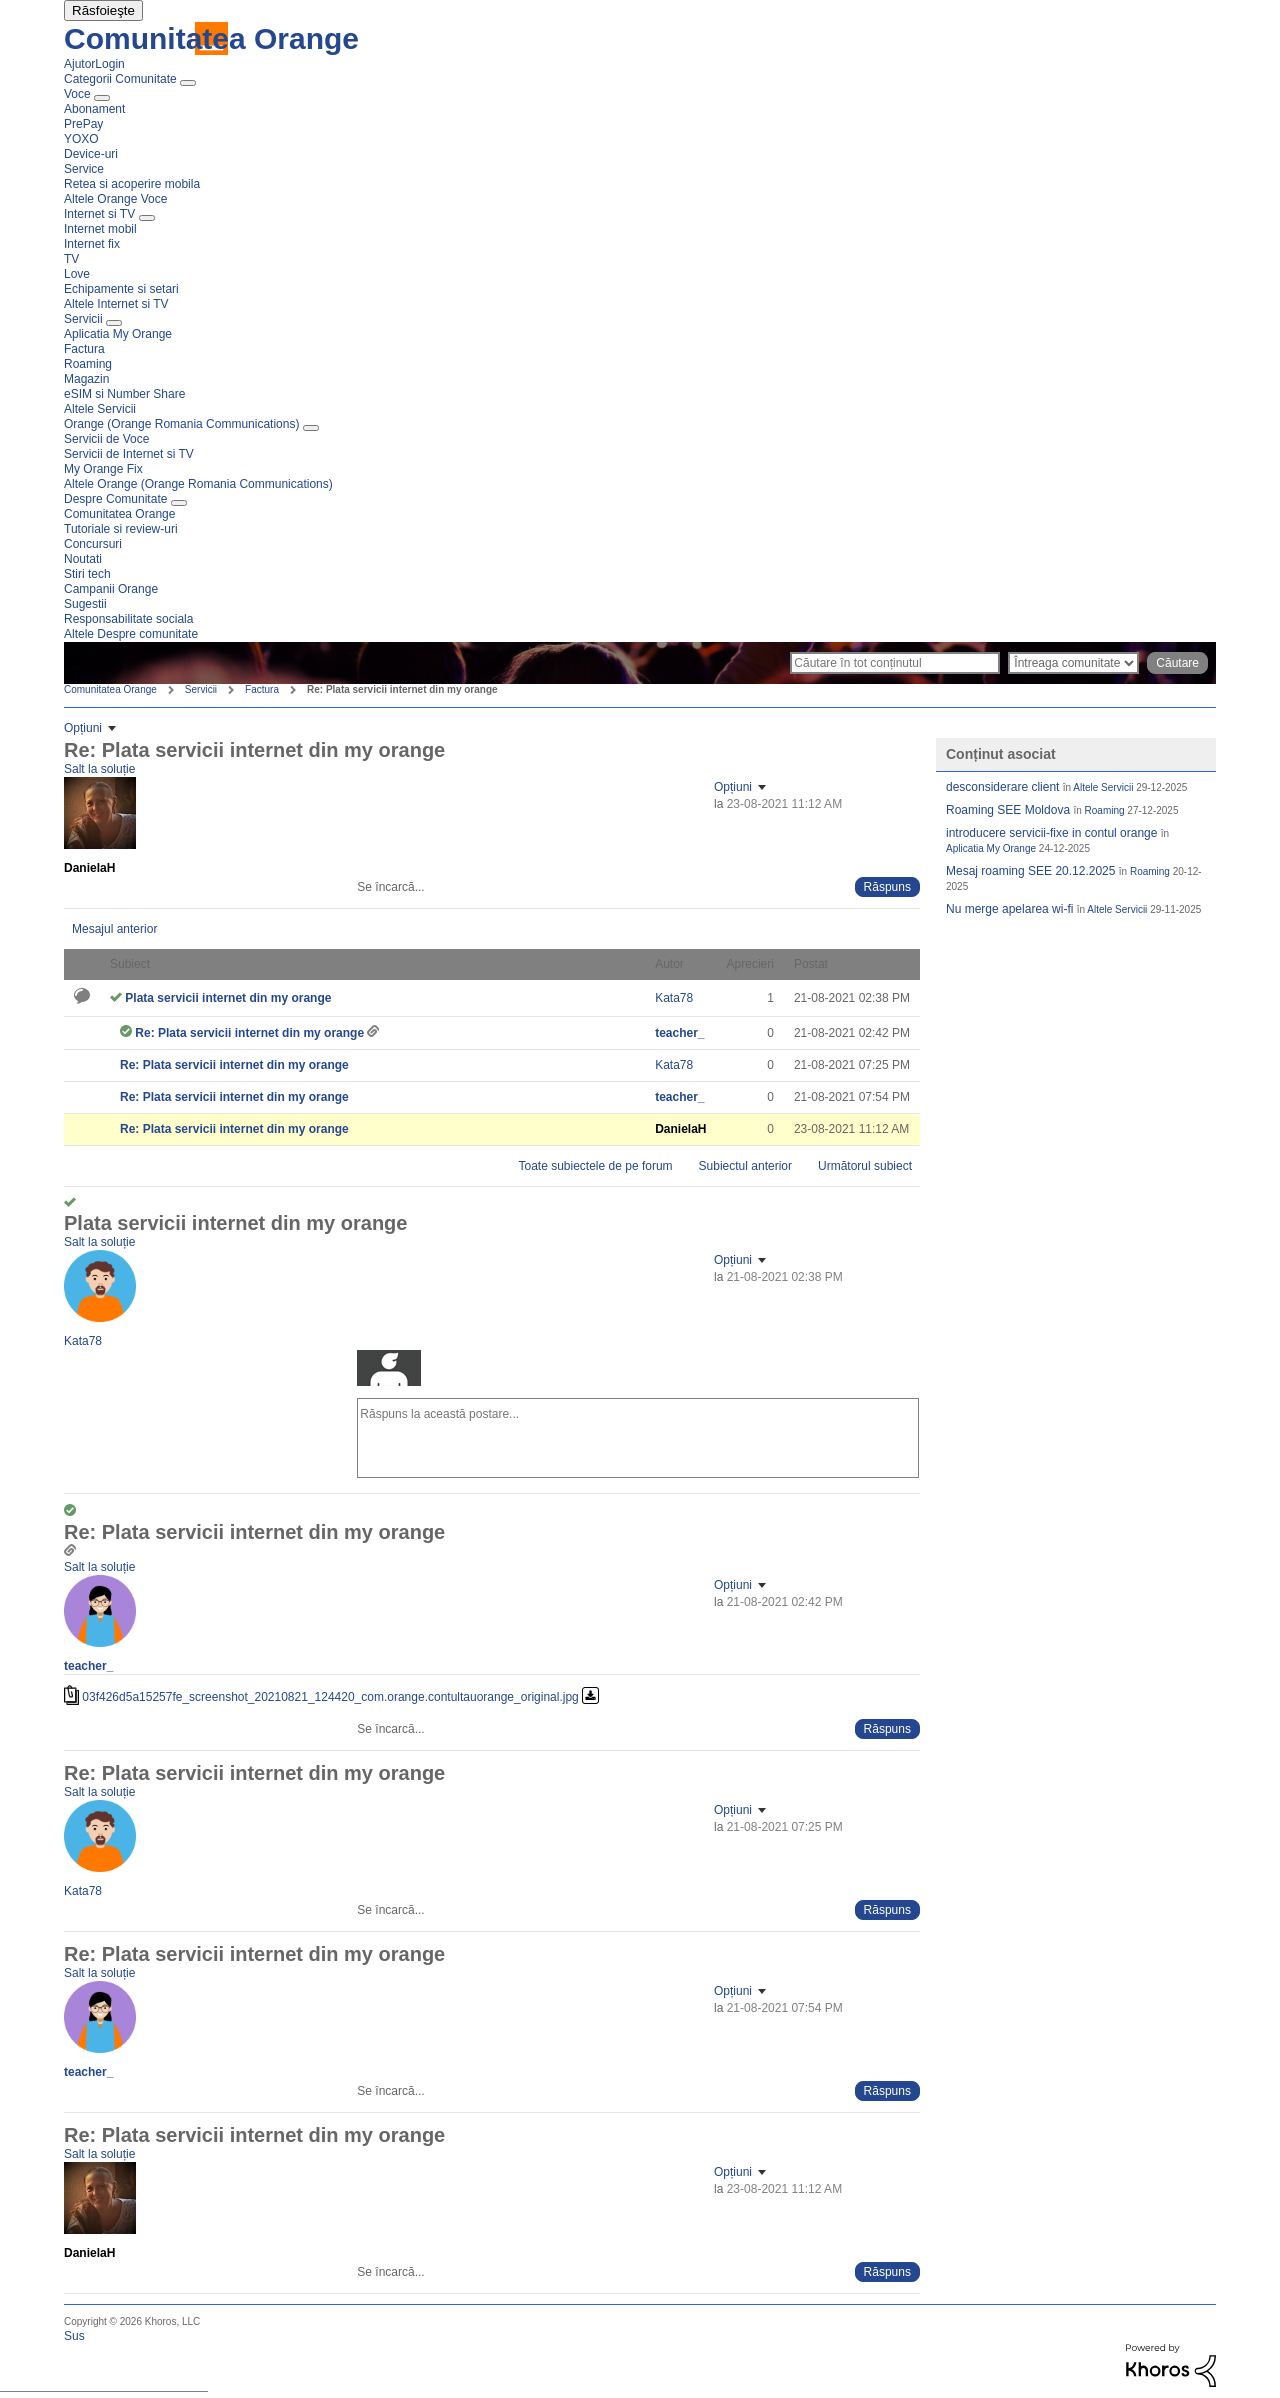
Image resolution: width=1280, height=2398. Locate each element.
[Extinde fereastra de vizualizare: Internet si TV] (147, 218)
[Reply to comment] (887, 887)
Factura (262, 689)
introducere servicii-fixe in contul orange (1051, 833)
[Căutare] (895, 663)
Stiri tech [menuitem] (87, 574)
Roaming (1105, 810)
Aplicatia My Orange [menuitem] (118, 334)
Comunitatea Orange (211, 38)
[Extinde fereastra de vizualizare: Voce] (102, 98)
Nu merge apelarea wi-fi (1009, 909)
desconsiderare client (1002, 787)
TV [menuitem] (71, 259)
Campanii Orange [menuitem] (111, 589)
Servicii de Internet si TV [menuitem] (129, 454)
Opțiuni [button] (83, 728)
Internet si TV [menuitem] (99, 214)
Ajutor (79, 64)
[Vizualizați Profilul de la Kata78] (674, 998)
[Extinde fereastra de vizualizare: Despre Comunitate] (179, 503)
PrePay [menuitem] (83, 124)
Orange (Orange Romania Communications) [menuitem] (181, 424)
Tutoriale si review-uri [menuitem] (121, 529)
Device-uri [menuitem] (91, 154)
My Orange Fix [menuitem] (103, 469)
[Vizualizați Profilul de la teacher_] (679, 1033)
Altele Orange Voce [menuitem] (115, 199)
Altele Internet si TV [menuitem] (116, 304)
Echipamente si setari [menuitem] (121, 289)
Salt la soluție (99, 769)
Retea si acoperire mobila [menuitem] (132, 184)
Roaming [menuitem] (88, 364)
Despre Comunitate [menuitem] (115, 499)
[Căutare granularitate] (1073, 663)
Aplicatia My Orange (991, 848)
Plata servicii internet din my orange (228, 998)
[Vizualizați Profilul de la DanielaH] (89, 868)
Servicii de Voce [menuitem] (106, 439)
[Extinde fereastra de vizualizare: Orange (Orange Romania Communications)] (311, 428)
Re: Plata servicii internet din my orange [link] (402, 689)
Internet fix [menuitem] (92, 244)
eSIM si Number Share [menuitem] (124, 394)
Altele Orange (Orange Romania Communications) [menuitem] (198, 484)
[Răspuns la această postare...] (638, 1438)
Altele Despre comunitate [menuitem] (131, 634)
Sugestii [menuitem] (85, 604)
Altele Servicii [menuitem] (100, 409)
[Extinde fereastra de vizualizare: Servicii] (114, 323)
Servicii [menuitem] (83, 319)
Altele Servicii (1103, 787)
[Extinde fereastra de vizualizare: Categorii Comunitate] (188, 83)
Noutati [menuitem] (83, 559)
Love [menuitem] (77, 274)
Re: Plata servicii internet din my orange (251, 1033)
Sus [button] (74, 2336)
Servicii (201, 689)
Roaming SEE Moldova (1008, 810)
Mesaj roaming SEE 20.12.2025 (1030, 871)
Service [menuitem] (84, 169)
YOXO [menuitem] (81, 139)
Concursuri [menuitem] (93, 544)
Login (109, 64)
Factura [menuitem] (84, 349)
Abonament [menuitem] (94, 109)
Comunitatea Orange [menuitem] (119, 514)
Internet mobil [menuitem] (100, 229)
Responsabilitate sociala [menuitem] (128, 619)
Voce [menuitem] (77, 94)
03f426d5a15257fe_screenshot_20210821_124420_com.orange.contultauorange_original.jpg (330, 1697)
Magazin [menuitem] (86, 379)
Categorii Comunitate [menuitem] (120, 79)
